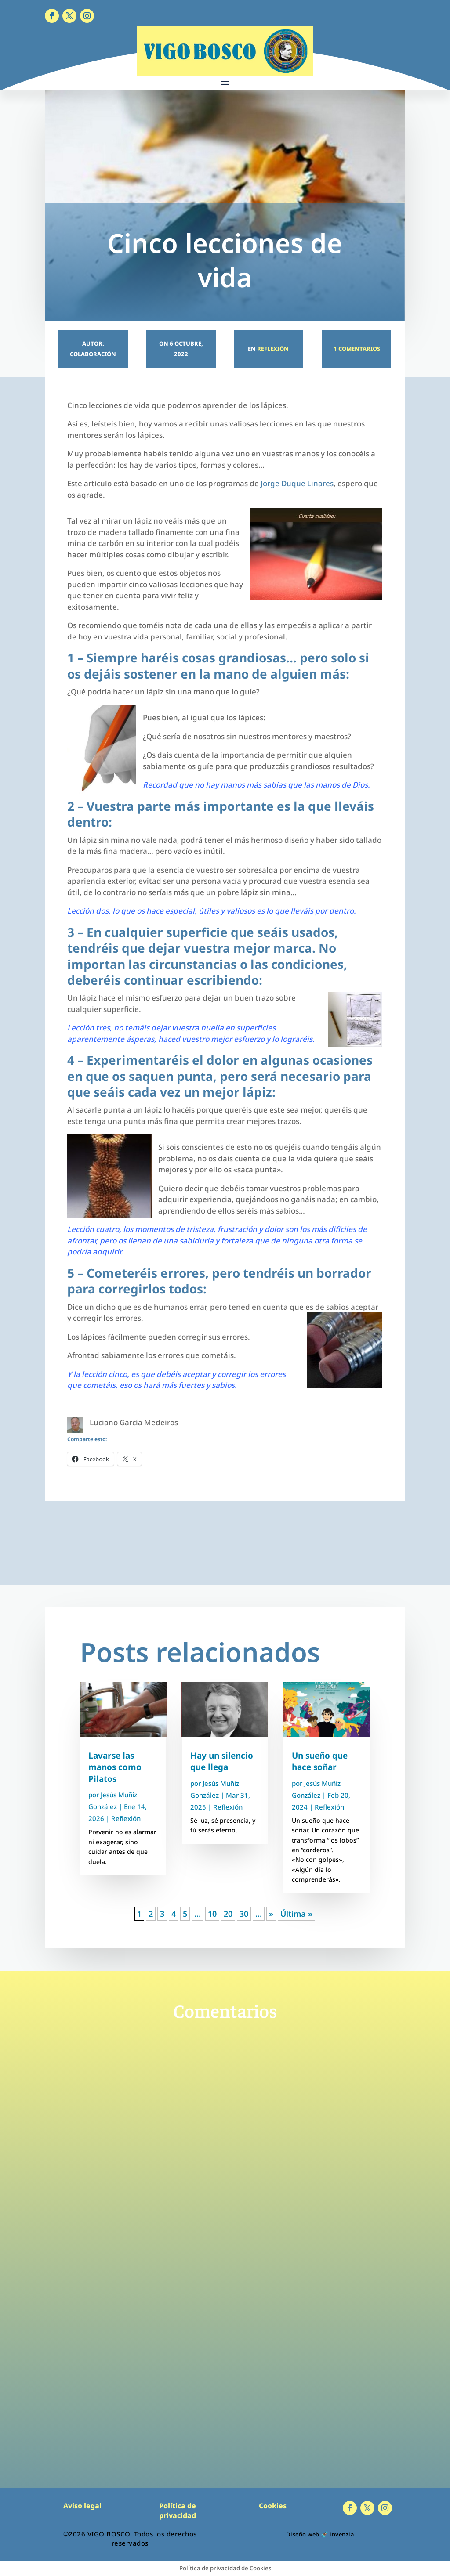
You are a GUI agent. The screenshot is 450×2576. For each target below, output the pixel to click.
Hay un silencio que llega (221, 1761)
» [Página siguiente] (271, 1913)
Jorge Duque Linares (297, 483)
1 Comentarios (356, 349)
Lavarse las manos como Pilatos (115, 1767)
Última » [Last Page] (296, 1913)
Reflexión (273, 349)
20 (228, 1913)
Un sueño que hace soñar (320, 1761)
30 (244, 1913)
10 (212, 1913)
